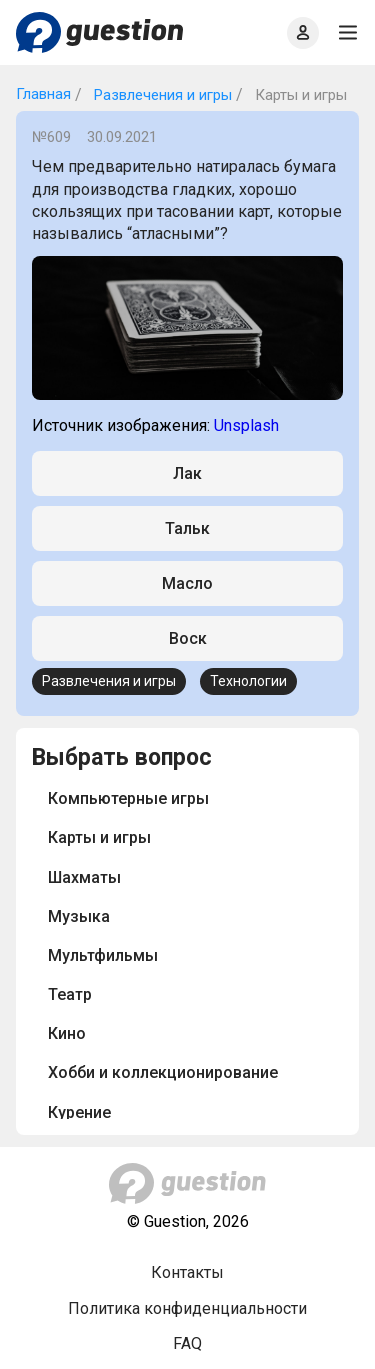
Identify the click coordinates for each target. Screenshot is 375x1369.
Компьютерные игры (128, 798)
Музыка (79, 916)
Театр (70, 994)
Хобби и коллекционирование (163, 1072)
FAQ (187, 1343)
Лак (187, 473)
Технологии (248, 681)
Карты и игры (99, 837)
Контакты (187, 1272)
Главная (43, 94)
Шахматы (84, 877)
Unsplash (246, 425)
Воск (188, 638)
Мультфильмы (103, 955)
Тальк (187, 528)
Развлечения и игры (161, 95)
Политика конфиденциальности (187, 1308)
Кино (67, 1033)
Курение (79, 1112)
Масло (187, 583)
